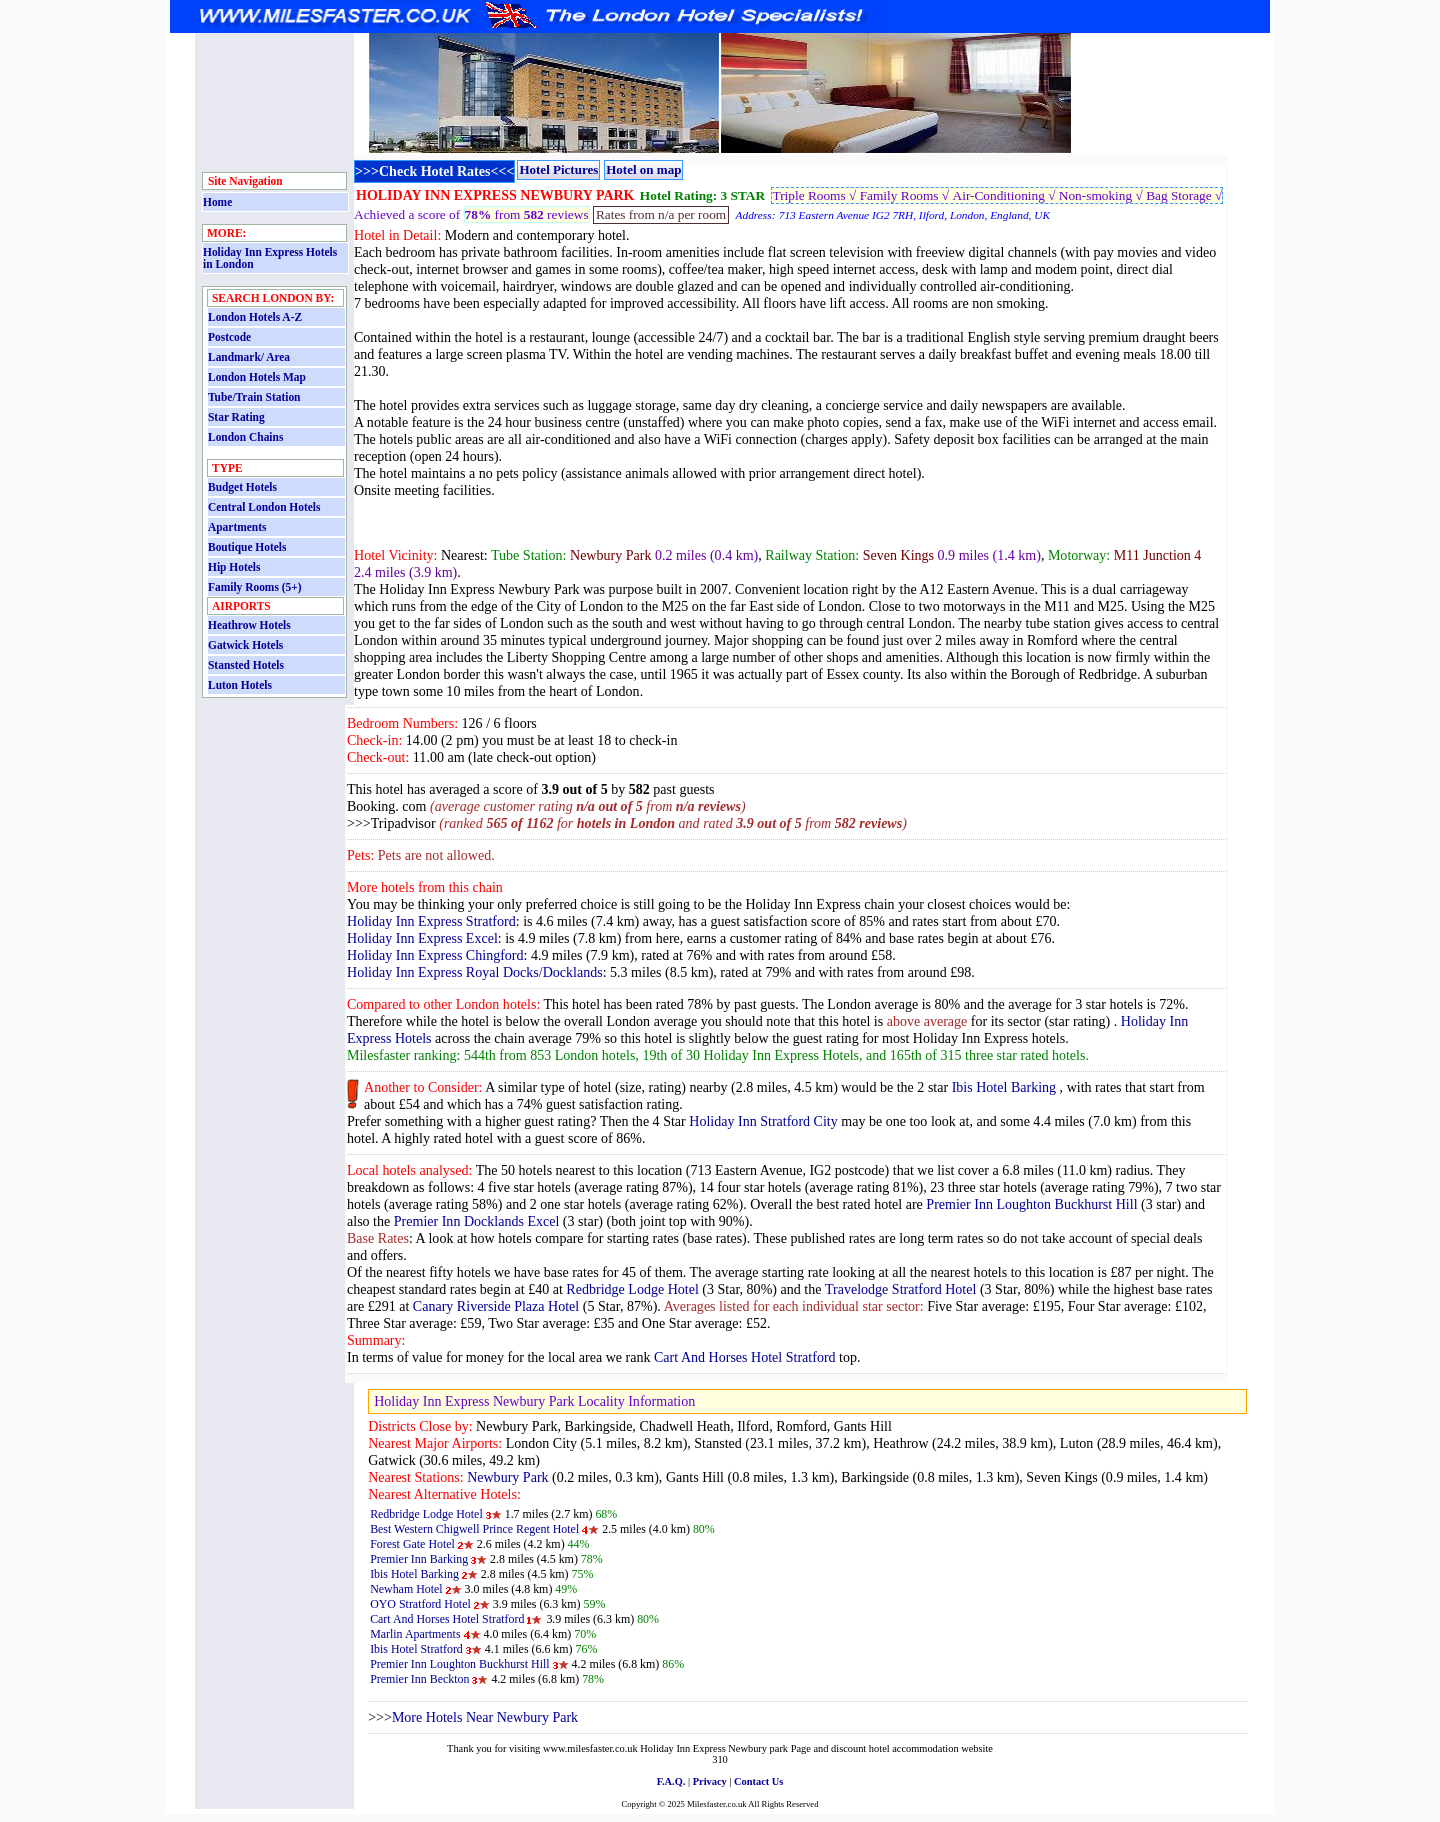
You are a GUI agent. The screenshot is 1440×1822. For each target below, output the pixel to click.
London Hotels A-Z (255, 317)
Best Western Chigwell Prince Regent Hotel (474, 1529)
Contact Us (758, 1781)
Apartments (237, 527)
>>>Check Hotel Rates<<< (434, 171)
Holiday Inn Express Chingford (435, 955)
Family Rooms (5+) (255, 587)
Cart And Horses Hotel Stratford (745, 1357)
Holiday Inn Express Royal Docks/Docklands (475, 972)
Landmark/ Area (249, 357)
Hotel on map (643, 169)
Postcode (229, 337)
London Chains (245, 437)
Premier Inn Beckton (419, 1679)
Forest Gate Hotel (412, 1544)
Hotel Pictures (558, 169)
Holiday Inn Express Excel (422, 938)
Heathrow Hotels (249, 625)
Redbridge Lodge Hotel (632, 1289)
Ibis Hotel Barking (1006, 1087)
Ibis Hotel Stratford (416, 1649)
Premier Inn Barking (419, 1559)
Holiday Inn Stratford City (763, 1121)
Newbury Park (507, 1477)
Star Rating (236, 417)
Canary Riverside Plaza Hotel (496, 1306)
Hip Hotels (234, 567)
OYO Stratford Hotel (420, 1604)
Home (217, 202)
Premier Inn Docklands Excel (477, 1221)
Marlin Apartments (416, 1634)
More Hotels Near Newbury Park (485, 1717)
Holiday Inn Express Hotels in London (270, 258)
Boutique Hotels (247, 547)
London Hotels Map (257, 377)
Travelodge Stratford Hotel (900, 1289)
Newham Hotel (406, 1589)
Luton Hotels (240, 685)
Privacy (710, 1781)
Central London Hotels (264, 507)
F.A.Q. (671, 1781)
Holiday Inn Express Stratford (431, 921)
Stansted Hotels (246, 665)
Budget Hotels (242, 487)
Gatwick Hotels (245, 645)
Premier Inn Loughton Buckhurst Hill (1031, 1204)
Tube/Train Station (254, 397)
